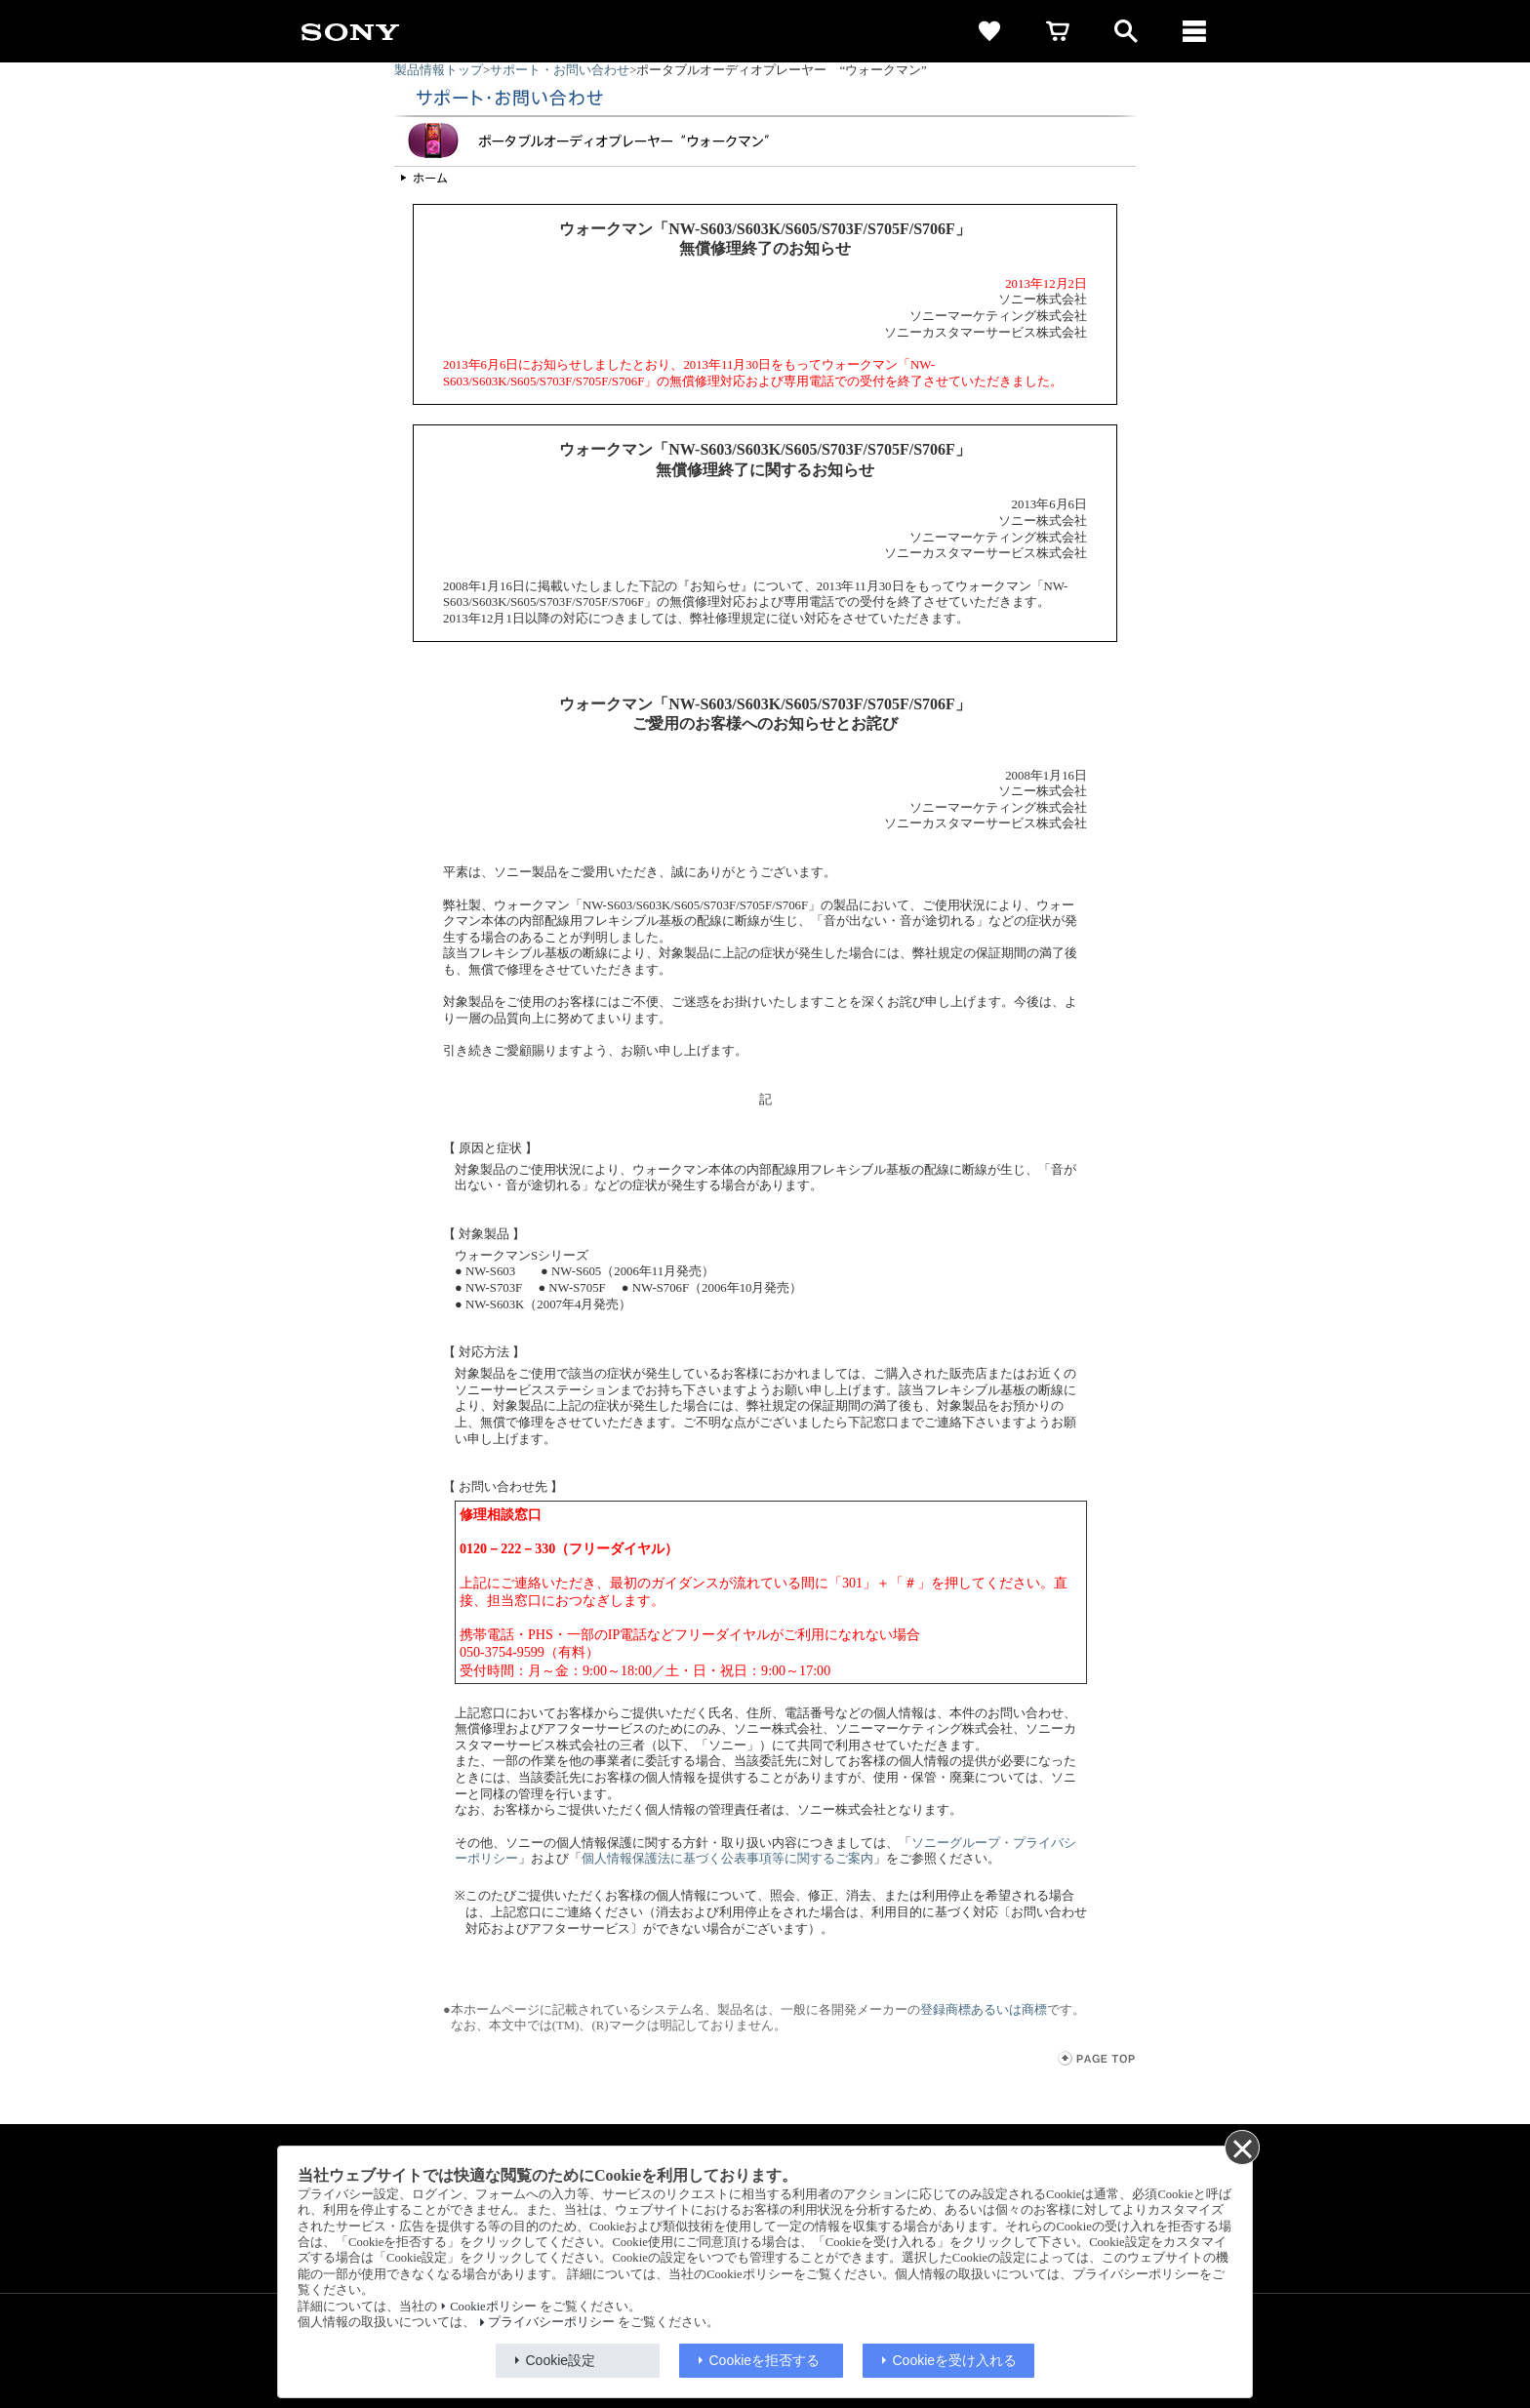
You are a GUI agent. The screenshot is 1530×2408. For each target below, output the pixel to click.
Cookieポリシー (493, 2306)
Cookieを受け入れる (955, 2360)
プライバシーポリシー (551, 2322)
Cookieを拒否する (765, 2360)
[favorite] (989, 31)
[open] (1126, 31)
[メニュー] (1194, 31)
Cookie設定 (561, 2360)
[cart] (1058, 31)
